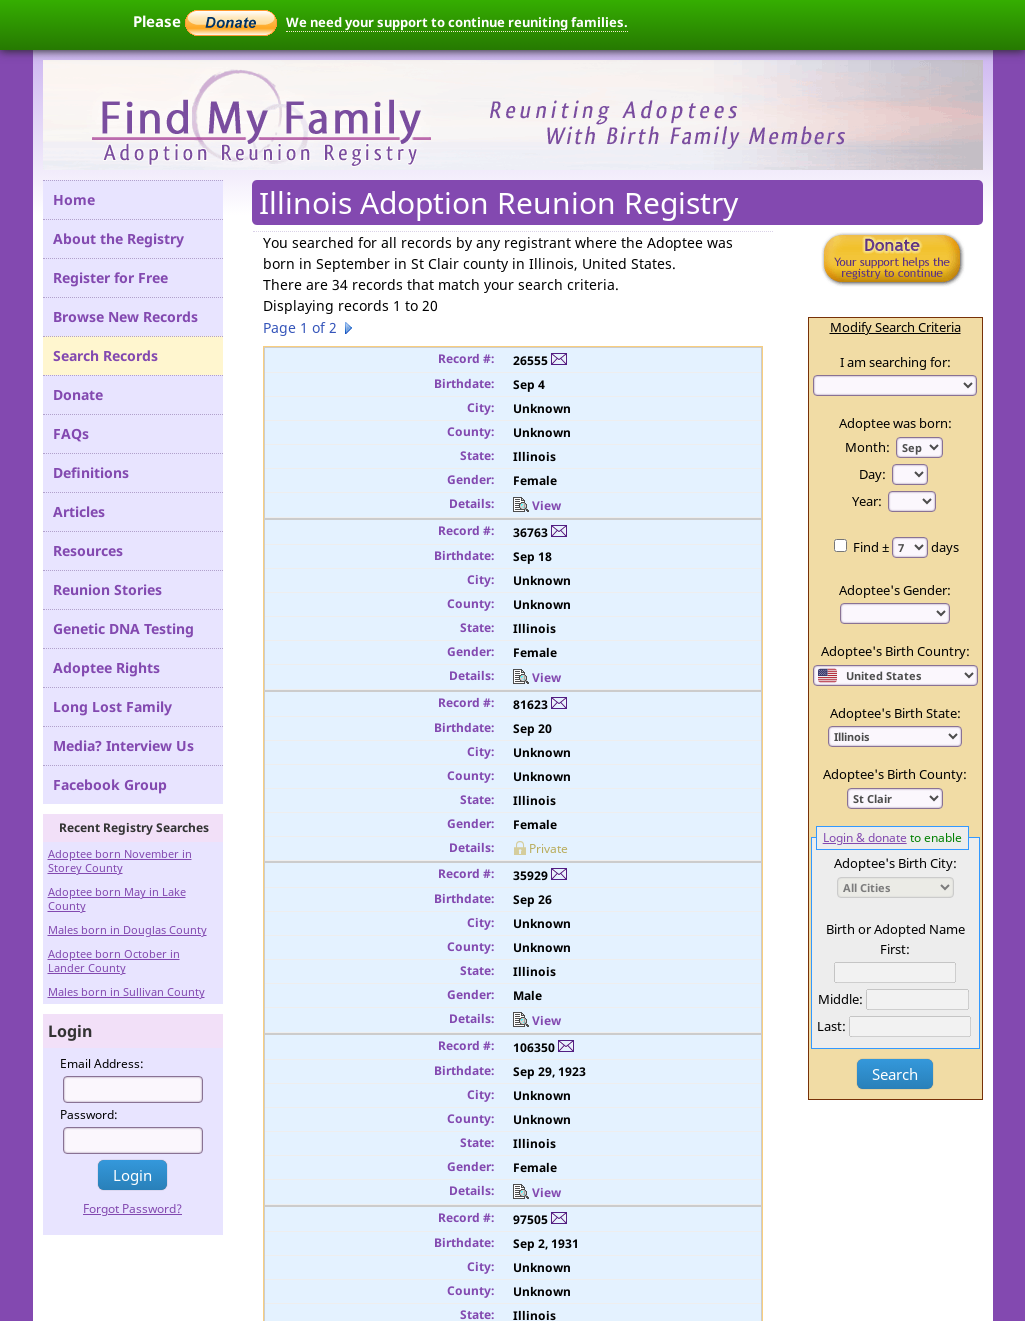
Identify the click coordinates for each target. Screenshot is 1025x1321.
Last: (831, 1026)
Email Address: (102, 1063)
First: (895, 949)
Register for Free (110, 277)
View (537, 505)
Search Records (105, 355)
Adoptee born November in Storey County (120, 860)
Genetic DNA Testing (123, 628)
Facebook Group (110, 784)
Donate (78, 394)
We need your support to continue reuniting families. (457, 22)
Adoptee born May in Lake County (117, 898)
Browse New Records (125, 316)
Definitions (91, 472)
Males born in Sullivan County (126, 991)
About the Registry (118, 238)
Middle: (840, 999)
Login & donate (865, 837)
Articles (79, 511)
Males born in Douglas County (127, 929)
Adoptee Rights (106, 667)
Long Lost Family (112, 706)
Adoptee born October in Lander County (114, 960)
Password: (89, 1114)
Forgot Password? (132, 1208)
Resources (88, 550)
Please (205, 21)
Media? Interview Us (123, 745)
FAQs (71, 433)
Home (74, 199)
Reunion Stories (107, 589)
